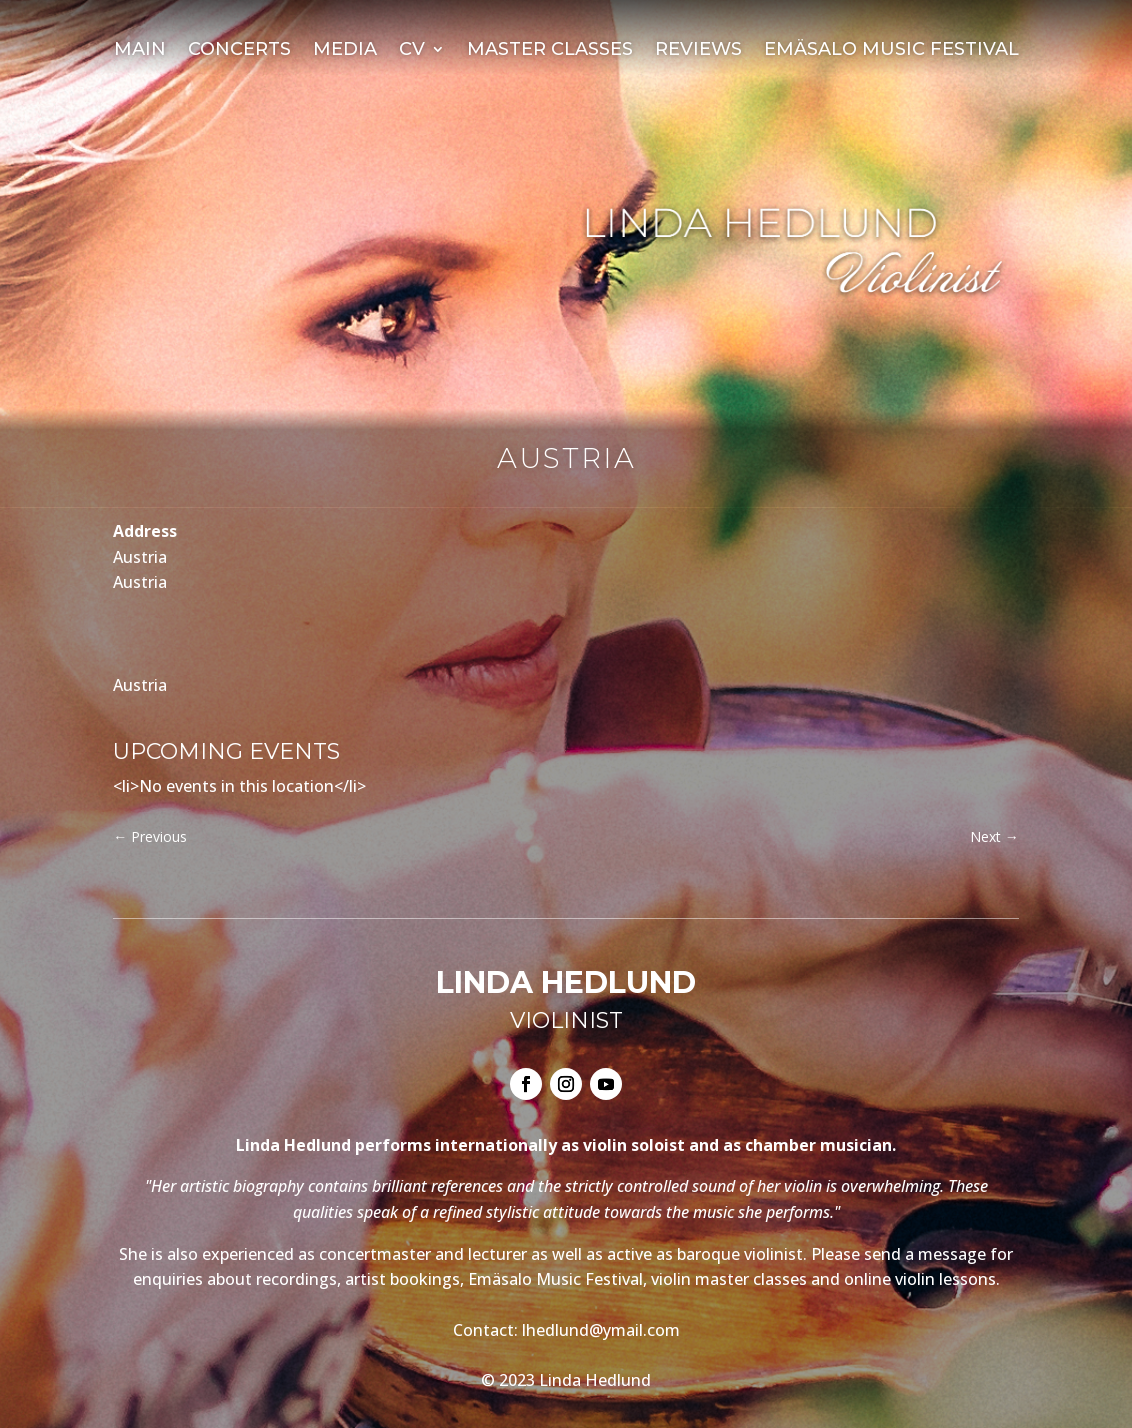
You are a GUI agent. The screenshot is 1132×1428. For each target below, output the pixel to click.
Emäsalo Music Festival (891, 51)
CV (412, 51)
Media (345, 51)
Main (140, 51)
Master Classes (550, 51)
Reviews (698, 51)
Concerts (239, 51)
